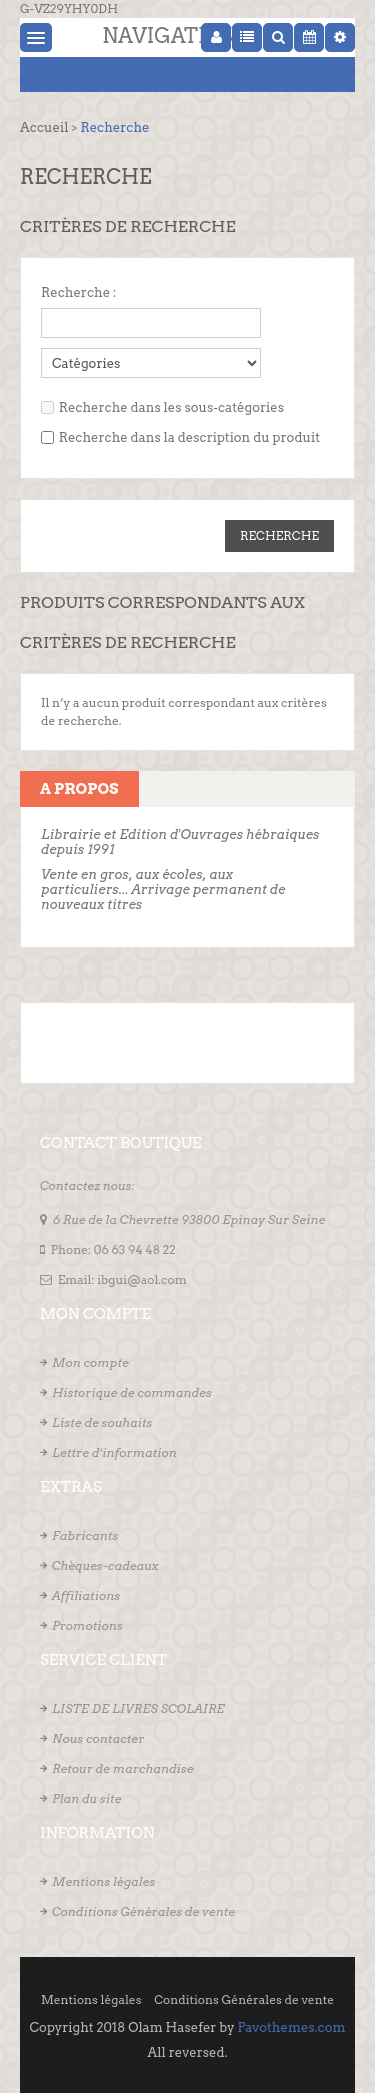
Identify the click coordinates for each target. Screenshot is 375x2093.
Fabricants (85, 1535)
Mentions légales (103, 1881)
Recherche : (78, 292)
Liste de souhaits (102, 1422)
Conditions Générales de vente (143, 1911)
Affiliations (86, 1595)
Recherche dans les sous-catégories (171, 407)
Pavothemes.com (292, 2027)
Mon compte (90, 1362)
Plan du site (86, 1798)
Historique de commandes (132, 1392)
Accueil (44, 127)
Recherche (114, 127)
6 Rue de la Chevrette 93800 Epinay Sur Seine (189, 1219)
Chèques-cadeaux (105, 1565)
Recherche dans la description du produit (189, 437)
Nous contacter (98, 1738)
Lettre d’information (114, 1452)
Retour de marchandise (123, 1768)
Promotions (87, 1625)
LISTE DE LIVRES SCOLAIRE (138, 1708)
